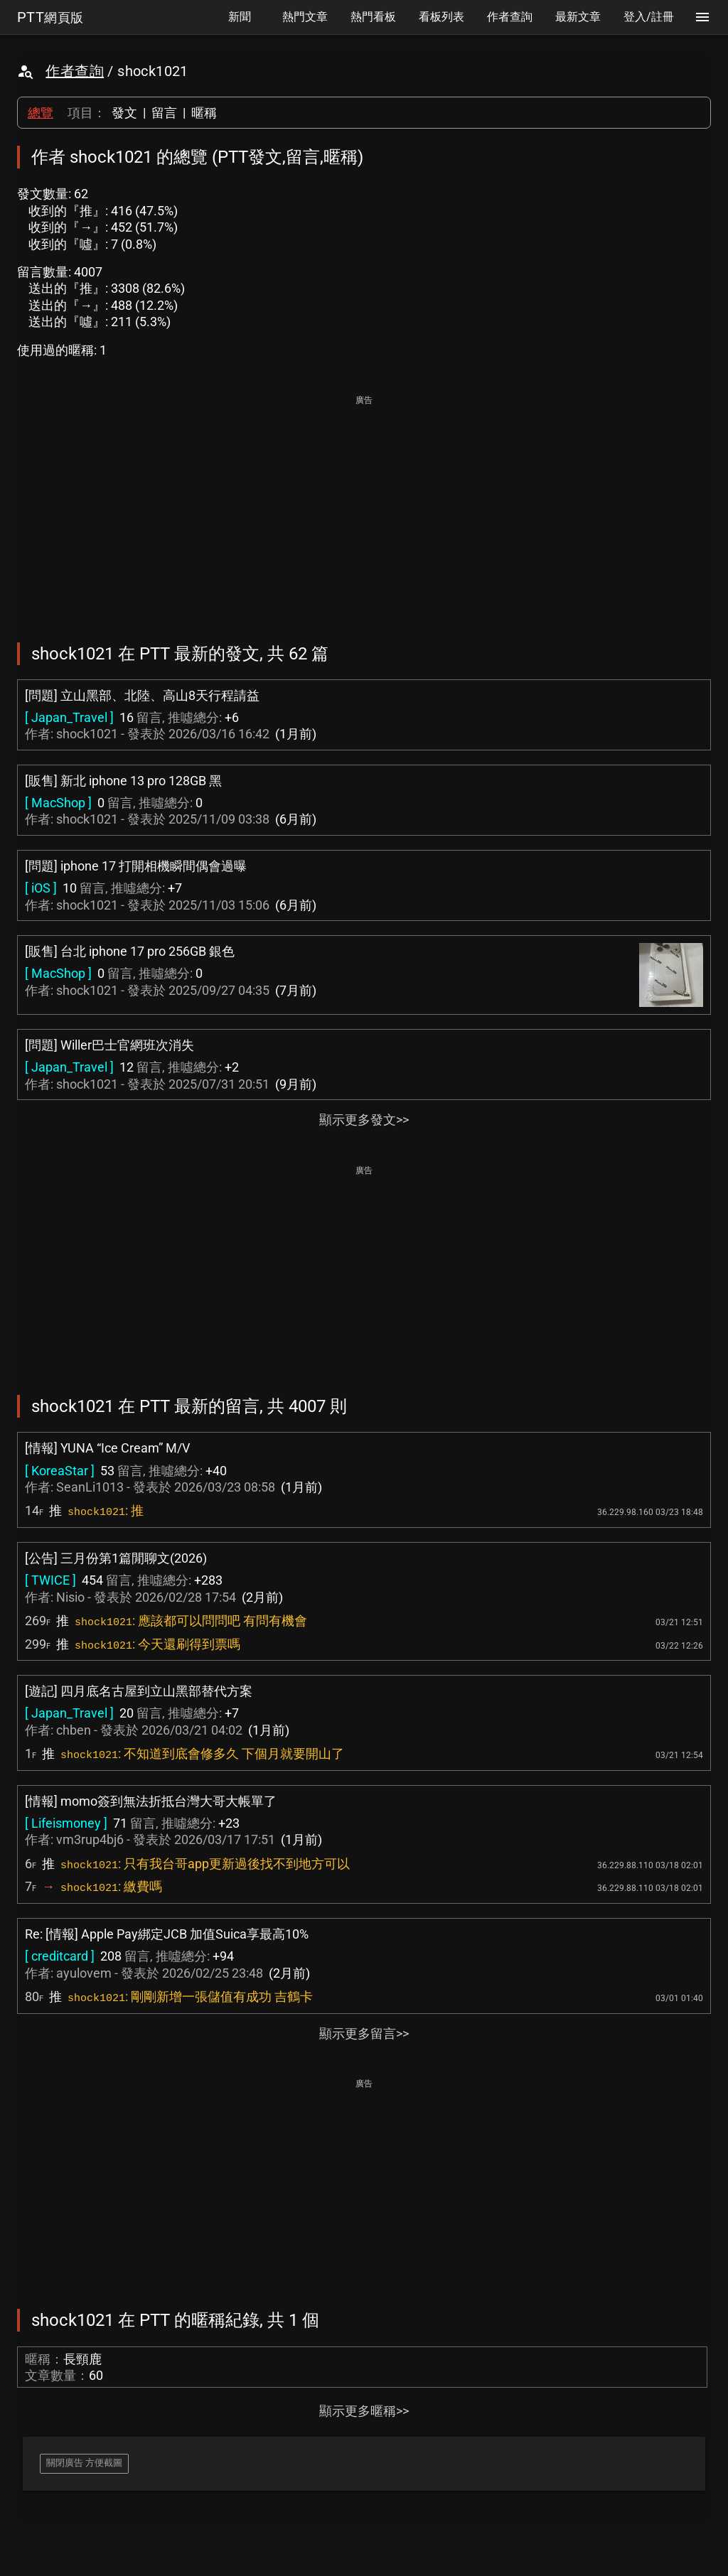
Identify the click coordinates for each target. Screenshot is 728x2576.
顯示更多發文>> (364, 1119)
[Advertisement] (364, 508)
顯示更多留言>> (364, 2033)
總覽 (40, 112)
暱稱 (204, 112)
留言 (164, 112)
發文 (124, 112)
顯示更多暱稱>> (364, 2410)
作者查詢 (75, 71)
